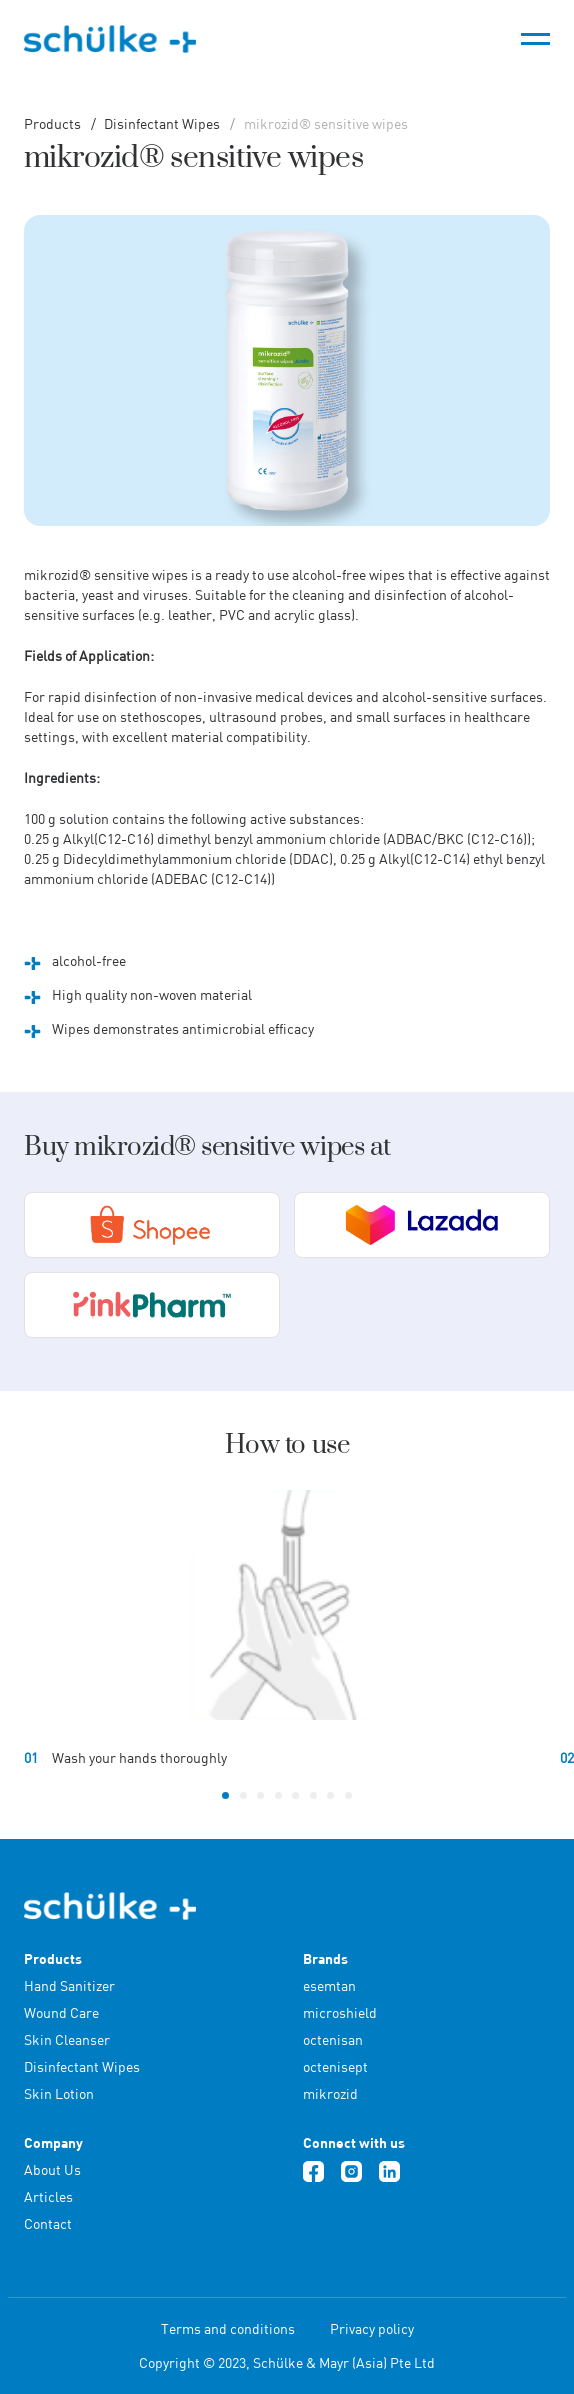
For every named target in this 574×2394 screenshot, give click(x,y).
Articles (48, 2196)
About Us (52, 2169)
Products (52, 123)
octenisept (335, 2066)
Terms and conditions (228, 2328)
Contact (48, 2223)
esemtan (329, 1985)
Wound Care (61, 2012)
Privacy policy (372, 2328)
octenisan (333, 2039)
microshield (340, 2012)
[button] (225, 1795)
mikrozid (330, 2093)
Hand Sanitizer (69, 1985)
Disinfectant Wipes (160, 123)
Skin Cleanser (67, 2039)
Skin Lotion (59, 2093)
